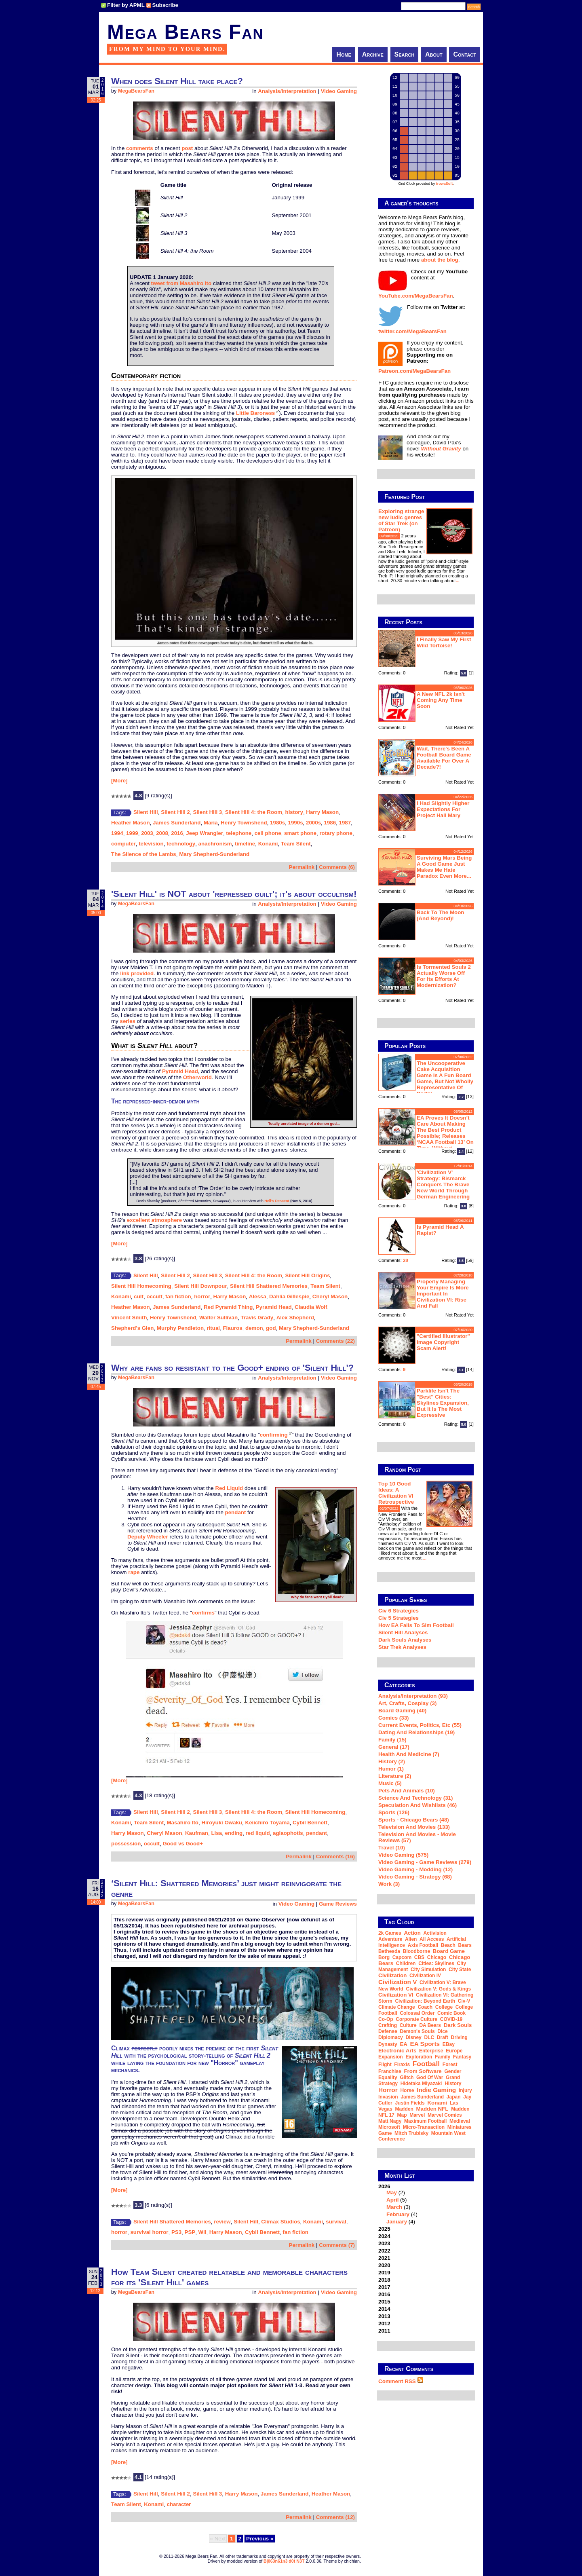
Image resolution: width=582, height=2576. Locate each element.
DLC (429, 2037)
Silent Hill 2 (175, 812)
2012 (384, 2323)
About (434, 54)
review (222, 2222)
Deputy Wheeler (147, 1537)
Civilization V (397, 1981)
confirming (274, 1435)
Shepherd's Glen (132, 1328)
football (426, 2064)
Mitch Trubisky (411, 2133)
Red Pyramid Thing (228, 1307)
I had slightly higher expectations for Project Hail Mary (443, 809)
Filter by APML (126, 5)
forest (450, 2064)
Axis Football (423, 1945)
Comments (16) (335, 1856)
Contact (464, 54)
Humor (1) (391, 1769)
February (397, 2214)
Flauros (232, 1328)
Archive (373, 54)
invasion (388, 2097)
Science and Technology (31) (415, 1798)
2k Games (389, 1933)
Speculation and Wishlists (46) (417, 1805)
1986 (330, 823)
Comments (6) (337, 867)
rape (133, 1572)
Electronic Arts (397, 2051)
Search (404, 54)
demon (254, 1328)
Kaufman (196, 1833)
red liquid (258, 1833)
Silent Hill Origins (307, 1275)
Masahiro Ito (183, 1822)
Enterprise (431, 2051)
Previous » (259, 2539)
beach (448, 1945)
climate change (396, 2007)
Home (343, 54)
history (294, 812)
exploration (418, 2057)
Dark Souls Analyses (404, 1640)
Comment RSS (401, 2381)
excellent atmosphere (154, 1220)
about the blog (439, 260)
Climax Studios (280, 2222)
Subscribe (165, 5)
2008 (162, 833)
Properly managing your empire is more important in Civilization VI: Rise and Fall (443, 1293)
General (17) (393, 1747)
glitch (406, 2077)
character (179, 2504)
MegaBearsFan (136, 91)
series (127, 1021)
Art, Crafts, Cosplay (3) (407, 1703)
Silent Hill (145, 812)
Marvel (417, 2115)
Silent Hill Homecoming (141, 1286)
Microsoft (389, 2127)
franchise (389, 2071)
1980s (277, 823)
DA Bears (430, 2025)
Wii (202, 2232)
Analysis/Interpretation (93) (413, 1696)
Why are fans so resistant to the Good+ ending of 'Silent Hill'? (232, 1368)
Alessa (257, 1296)
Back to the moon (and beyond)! (440, 915)
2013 (384, 2316)
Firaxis (402, 2064)
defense (387, 2031)
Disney (413, 2037)
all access (432, 1939)
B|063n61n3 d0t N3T (284, 2561)
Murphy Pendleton (180, 1328)
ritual (213, 1328)
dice (442, 2031)
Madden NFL (432, 2109)
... (457, 580)
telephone (238, 833)
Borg (384, 1957)
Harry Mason (322, 812)
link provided (137, 973)
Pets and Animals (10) (406, 1791)
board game (449, 1951)
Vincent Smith (129, 1317)
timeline (245, 844)
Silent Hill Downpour (200, 1286)
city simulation (428, 1969)
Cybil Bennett (310, 1822)
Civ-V (464, 2001)
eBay (449, 2044)
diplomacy (390, 2037)
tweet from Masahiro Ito (181, 283)
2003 (147, 833)
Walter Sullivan (218, 1317)
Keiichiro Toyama (267, 1822)
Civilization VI (395, 1995)
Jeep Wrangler (204, 833)
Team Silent (296, 844)
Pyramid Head (180, 1071)
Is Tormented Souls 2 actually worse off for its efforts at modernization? (444, 976)
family (442, 2057)
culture (408, 2025)
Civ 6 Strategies (398, 1611)
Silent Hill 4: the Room (253, 812)
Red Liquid (229, 1488)
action (412, 1933)
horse (407, 2090)
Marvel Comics (445, 2115)
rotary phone (335, 833)
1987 (345, 823)
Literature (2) (394, 1776)
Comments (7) (337, 2245)
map (402, 2115)
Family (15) (392, 1740)
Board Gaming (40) (402, 1710)
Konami (268, 844)
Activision (435, 1933)
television (151, 844)
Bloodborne (416, 1951)
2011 (384, 2331)
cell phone (268, 833)
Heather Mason (130, 823)
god (271, 1328)
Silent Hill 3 (207, 812)
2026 (426, 2204)
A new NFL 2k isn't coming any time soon (441, 700)
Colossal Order (417, 2013)
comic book (451, 2013)
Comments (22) (335, 1341)
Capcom (401, 1957)
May (391, 2192)
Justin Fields (409, 2103)
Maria (211, 823)
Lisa (216, 1833)
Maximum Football (425, 2121)
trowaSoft (444, 184)
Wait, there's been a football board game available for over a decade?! (444, 758)
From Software (422, 2071)
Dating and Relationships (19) (416, 1732)
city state (460, 1969)
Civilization (392, 1975)
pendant (235, 1512)
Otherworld (197, 1077)
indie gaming (436, 2089)
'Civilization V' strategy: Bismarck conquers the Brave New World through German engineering (443, 1184)
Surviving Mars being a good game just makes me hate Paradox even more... (444, 867)
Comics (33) (393, 1718)
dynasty (387, 2044)
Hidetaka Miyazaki (421, 2083)
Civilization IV (425, 1975)
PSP (190, 2232)
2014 (384, 2309)
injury (465, 2090)
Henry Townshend (244, 823)
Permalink (302, 867)
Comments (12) (335, 2517)
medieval (459, 2121)
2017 (384, 2287)
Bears (465, 1945)
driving (459, 2037)
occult (154, 1296)
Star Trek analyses (402, 1647)
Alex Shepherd (295, 1317)
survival (336, 2222)
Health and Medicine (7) (408, 1754)
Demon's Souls (417, 2031)
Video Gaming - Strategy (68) (415, 1877)
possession (126, 1844)
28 (405, 1260)
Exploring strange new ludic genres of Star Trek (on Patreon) (401, 520)
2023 (384, 2243)
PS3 (176, 2232)
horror (202, 1296)
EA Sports (425, 2043)
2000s (313, 823)
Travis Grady (256, 1317)
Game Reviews (338, 1904)
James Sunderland (177, 823)
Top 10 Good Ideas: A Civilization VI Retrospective (396, 1493)
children (406, 1963)
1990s (295, 823)
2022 (384, 2251)
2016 (177, 833)
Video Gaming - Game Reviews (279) (424, 1862)
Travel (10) (391, 1848)
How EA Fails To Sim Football (416, 1625)
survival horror (149, 2232)
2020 (384, 2265)
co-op (385, 2019)
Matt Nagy (389, 2121)
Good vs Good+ (182, 1844)
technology (181, 844)
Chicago (436, 1957)
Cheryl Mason (330, 1296)
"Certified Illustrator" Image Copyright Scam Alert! (443, 1342)
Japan (454, 2097)
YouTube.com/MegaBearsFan (415, 296)
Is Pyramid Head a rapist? (440, 1230)
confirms (203, 1613)
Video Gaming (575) (403, 1855)
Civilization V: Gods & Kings (438, 1989)
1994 (117, 833)
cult (138, 1296)
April (392, 2200)
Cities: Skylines (436, 1963)
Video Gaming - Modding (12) (415, 1869)
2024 (384, 2236)
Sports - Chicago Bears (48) (413, 1820)
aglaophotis (288, 1833)
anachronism (215, 844)
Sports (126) (393, 1812)
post (187, 148)
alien (411, 1939)
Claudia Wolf (311, 1307)
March (394, 2207)
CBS (419, 1957)
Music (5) (390, 1783)
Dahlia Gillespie (289, 1296)
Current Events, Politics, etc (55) (420, 1725)
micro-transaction (424, 2127)
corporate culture (416, 2019)
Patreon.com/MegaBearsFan (414, 371)
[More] (119, 781)
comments (139, 148)
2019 (384, 2273)
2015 (384, 2302)
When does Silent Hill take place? (177, 81)
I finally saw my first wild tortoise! (444, 642)
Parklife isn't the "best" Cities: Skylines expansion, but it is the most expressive (443, 1403)
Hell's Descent (276, 1201)
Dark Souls (458, 2025)
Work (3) (389, 1884)
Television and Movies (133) (414, 1827)
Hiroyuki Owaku (221, 1822)
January (396, 2222)
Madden (404, 2109)
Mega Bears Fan (185, 32)
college (444, 2007)
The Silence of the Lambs (143, 854)
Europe (454, 2051)
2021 (384, 2258)
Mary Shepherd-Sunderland (214, 854)
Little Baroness (255, 413)
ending (233, 1833)
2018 (384, 2280)
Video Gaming (339, 91)
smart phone (300, 833)
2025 (384, 2229)
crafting (387, 2025)
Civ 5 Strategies (398, 1618)
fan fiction (178, 1296)
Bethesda (389, 1951)
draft (442, 2037)
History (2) (391, 1761)
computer (123, 844)
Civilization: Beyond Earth (425, 2001)
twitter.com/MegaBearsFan (412, 331)
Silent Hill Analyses (403, 1632)
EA (403, 2044)
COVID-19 (451, 2019)
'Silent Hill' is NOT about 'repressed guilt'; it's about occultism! (233, 894)
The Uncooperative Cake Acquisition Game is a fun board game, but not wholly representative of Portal (445, 1078)
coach (425, 2007)
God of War (429, 2077)
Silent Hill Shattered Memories (269, 1286)
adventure (390, 1939)
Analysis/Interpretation (287, 91)
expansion (390, 2057)
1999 (132, 833)
